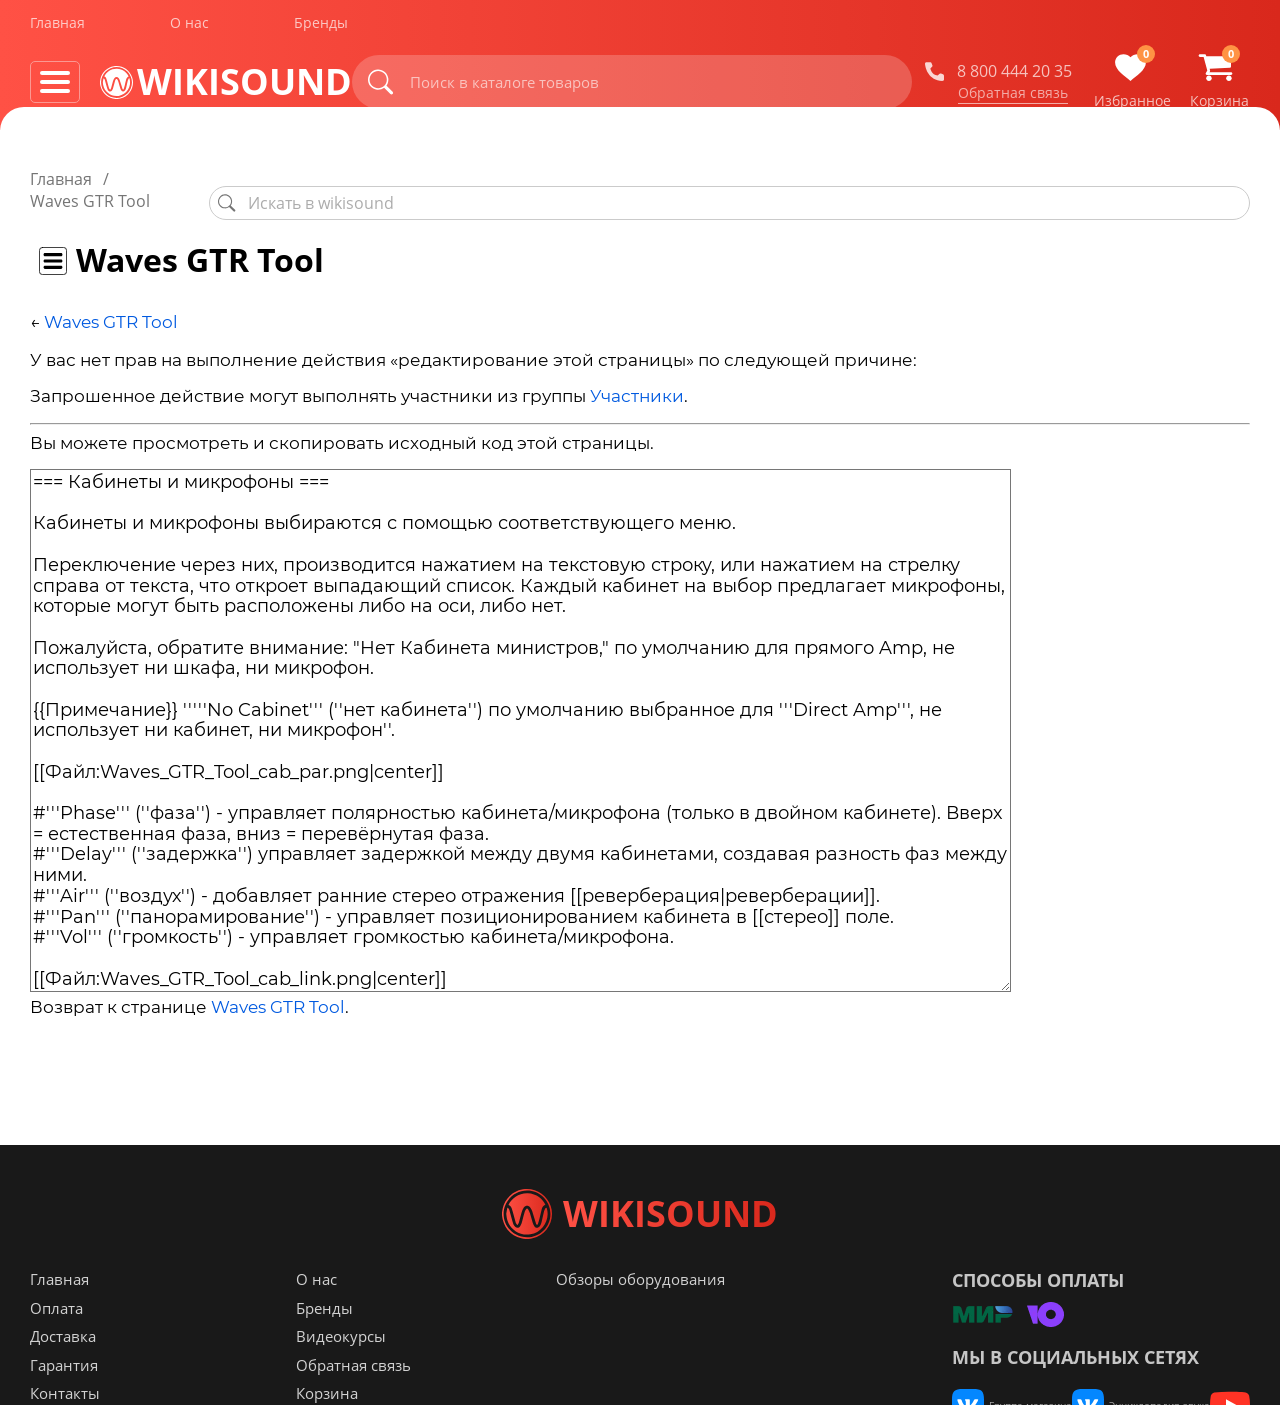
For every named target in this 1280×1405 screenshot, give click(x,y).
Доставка (63, 1376)
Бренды (321, 28)
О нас (189, 28)
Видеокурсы (341, 1376)
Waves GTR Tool (111, 300)
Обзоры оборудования (640, 1319)
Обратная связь (1013, 99)
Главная (57, 28)
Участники (637, 375)
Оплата (56, 1348)
